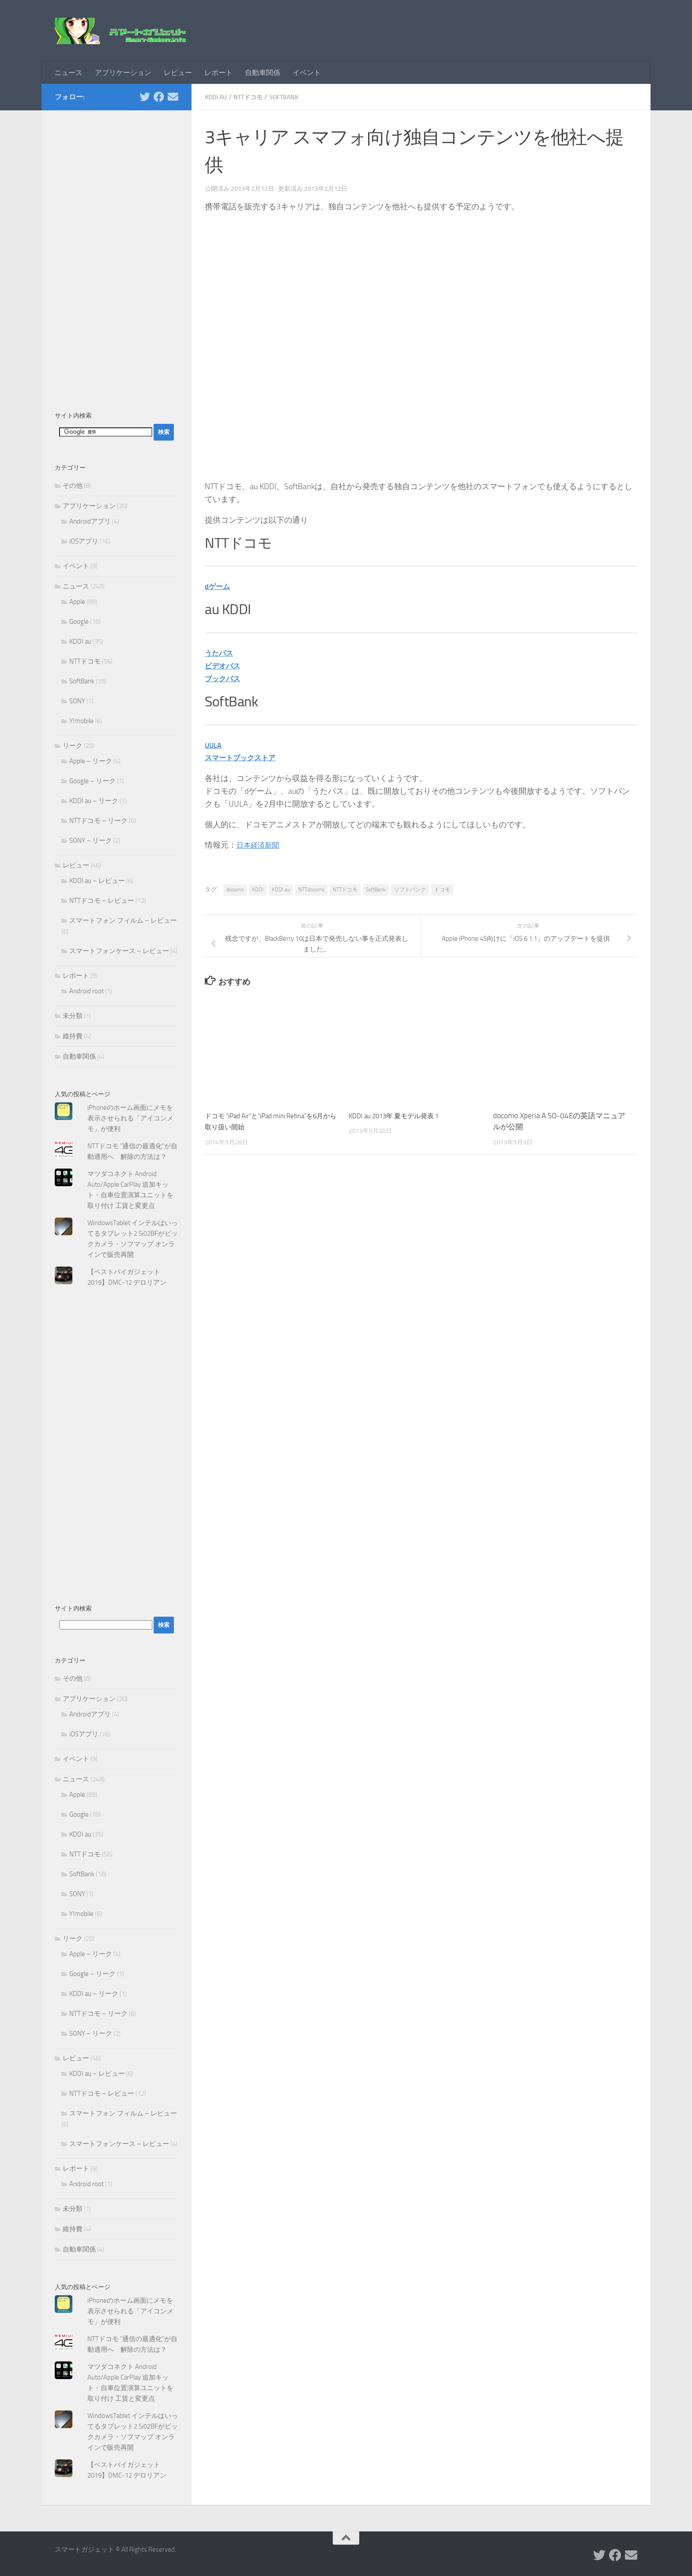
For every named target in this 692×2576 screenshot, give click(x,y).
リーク (73, 746)
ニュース (68, 72)
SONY (77, 701)
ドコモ (442, 889)
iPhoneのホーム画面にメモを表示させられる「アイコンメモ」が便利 (130, 1118)
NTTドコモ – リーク (98, 821)
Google (79, 622)
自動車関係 (262, 72)
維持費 (73, 1036)
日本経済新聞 (260, 845)
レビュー (178, 72)
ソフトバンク (410, 889)
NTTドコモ (253, 97)
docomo (235, 889)
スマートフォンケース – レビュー (119, 951)
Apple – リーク (90, 761)
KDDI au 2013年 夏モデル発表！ (402, 1115)
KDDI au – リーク (93, 801)
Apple (77, 602)
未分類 (73, 1016)
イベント (307, 72)
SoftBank (293, 97)
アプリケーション (123, 72)
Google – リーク (92, 781)
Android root (86, 991)
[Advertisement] (116, 256)
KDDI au (217, 97)
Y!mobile (81, 721)
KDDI (257, 889)
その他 (73, 486)
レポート (218, 72)
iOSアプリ (83, 541)
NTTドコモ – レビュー (101, 901)
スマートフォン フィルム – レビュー (123, 920)
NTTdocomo (311, 889)
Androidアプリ (90, 521)
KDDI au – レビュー (97, 881)
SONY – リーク (90, 841)
